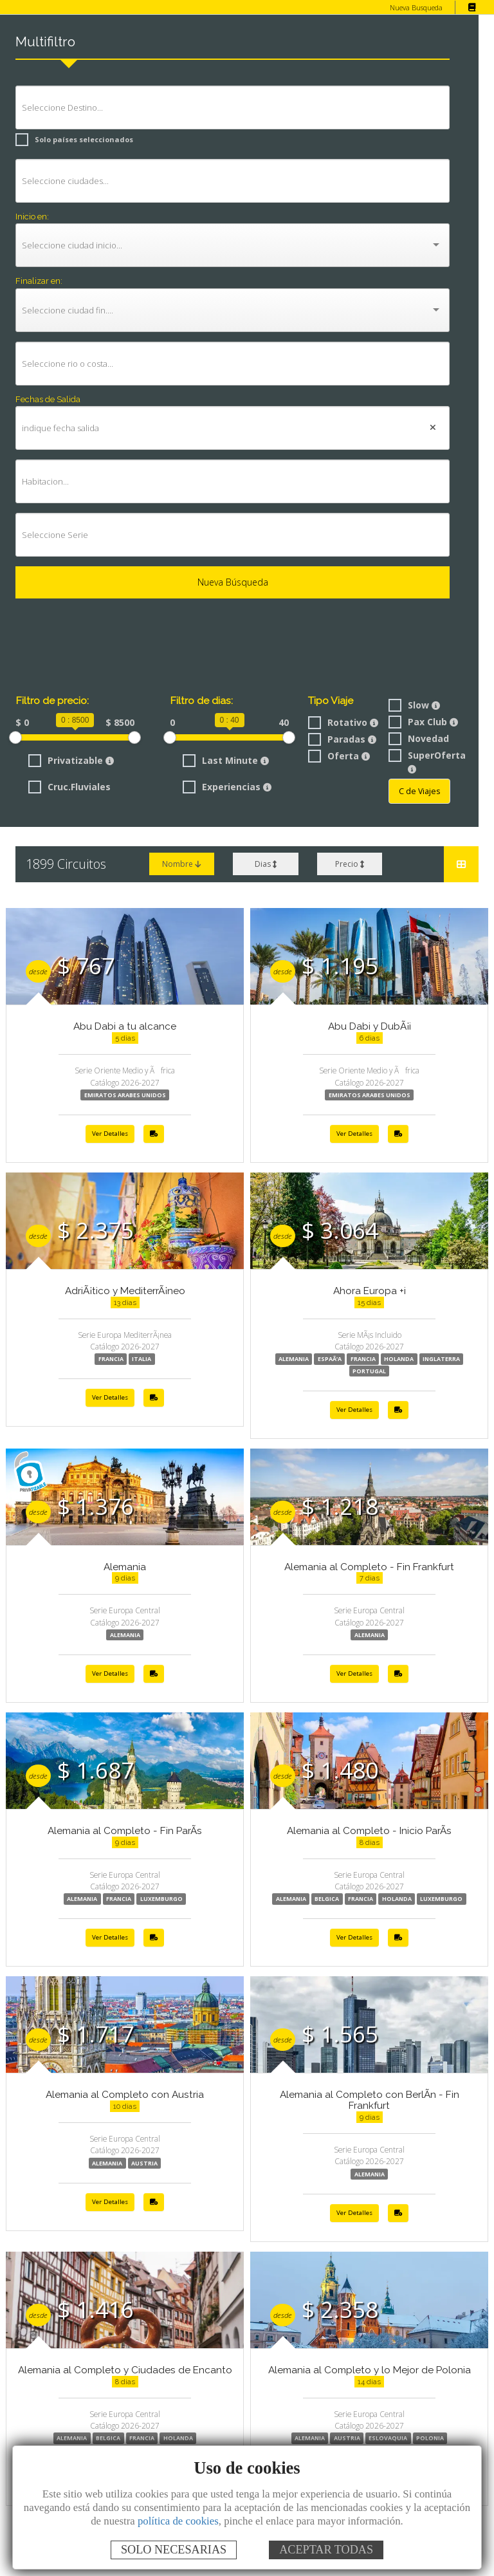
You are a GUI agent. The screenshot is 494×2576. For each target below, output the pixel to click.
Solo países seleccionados (70, 139)
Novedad (417, 738)
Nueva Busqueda (416, 7)
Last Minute (223, 759)
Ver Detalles (110, 1133)
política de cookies (178, 2521)
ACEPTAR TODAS (326, 2549)
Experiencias (225, 786)
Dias (265, 864)
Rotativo (341, 722)
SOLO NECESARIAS (173, 2549)
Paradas (340, 739)
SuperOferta (424, 760)
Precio (349, 864)
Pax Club (423, 721)
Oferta (336, 756)
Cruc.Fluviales (68, 786)
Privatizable (68, 759)
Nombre (181, 864)
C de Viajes (419, 790)
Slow (414, 705)
